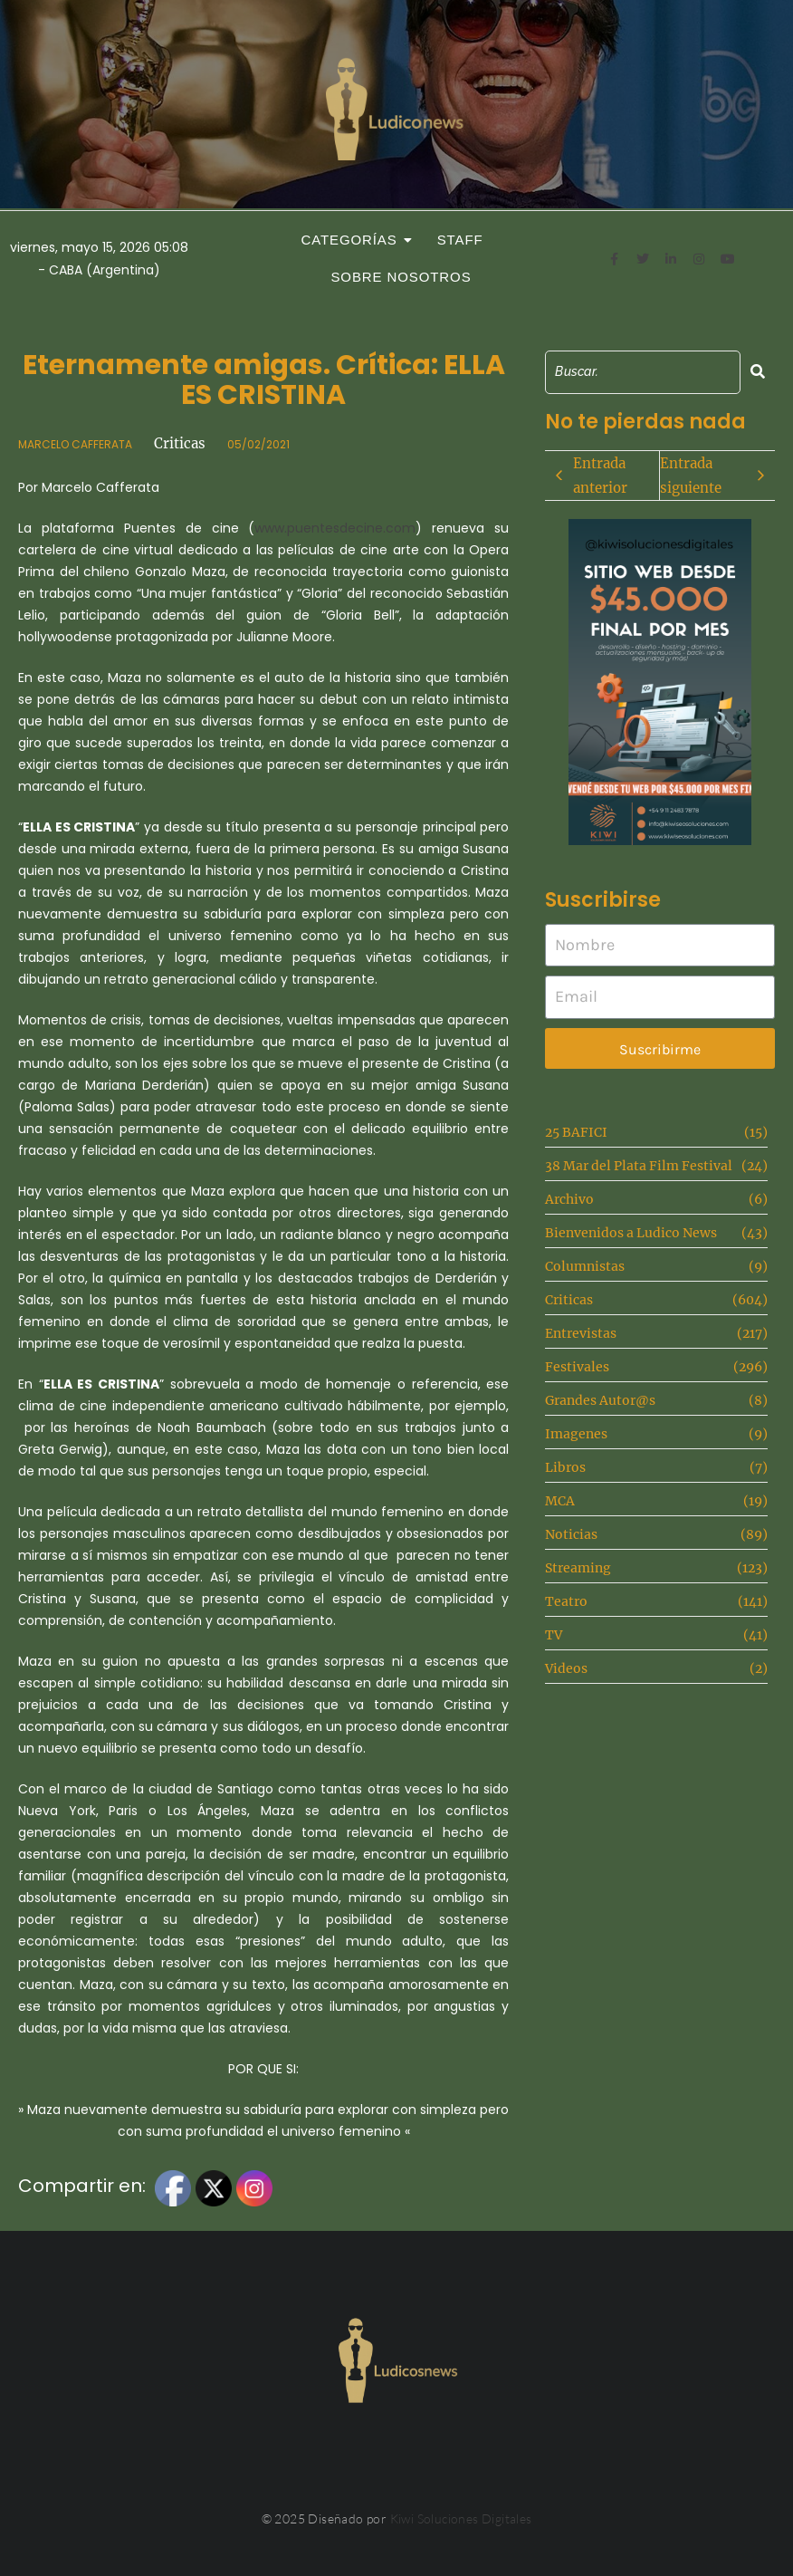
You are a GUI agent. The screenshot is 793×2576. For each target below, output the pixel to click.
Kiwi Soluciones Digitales (461, 2518)
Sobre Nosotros (400, 276)
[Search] (642, 372)
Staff (460, 239)
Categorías (354, 239)
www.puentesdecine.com (335, 528)
